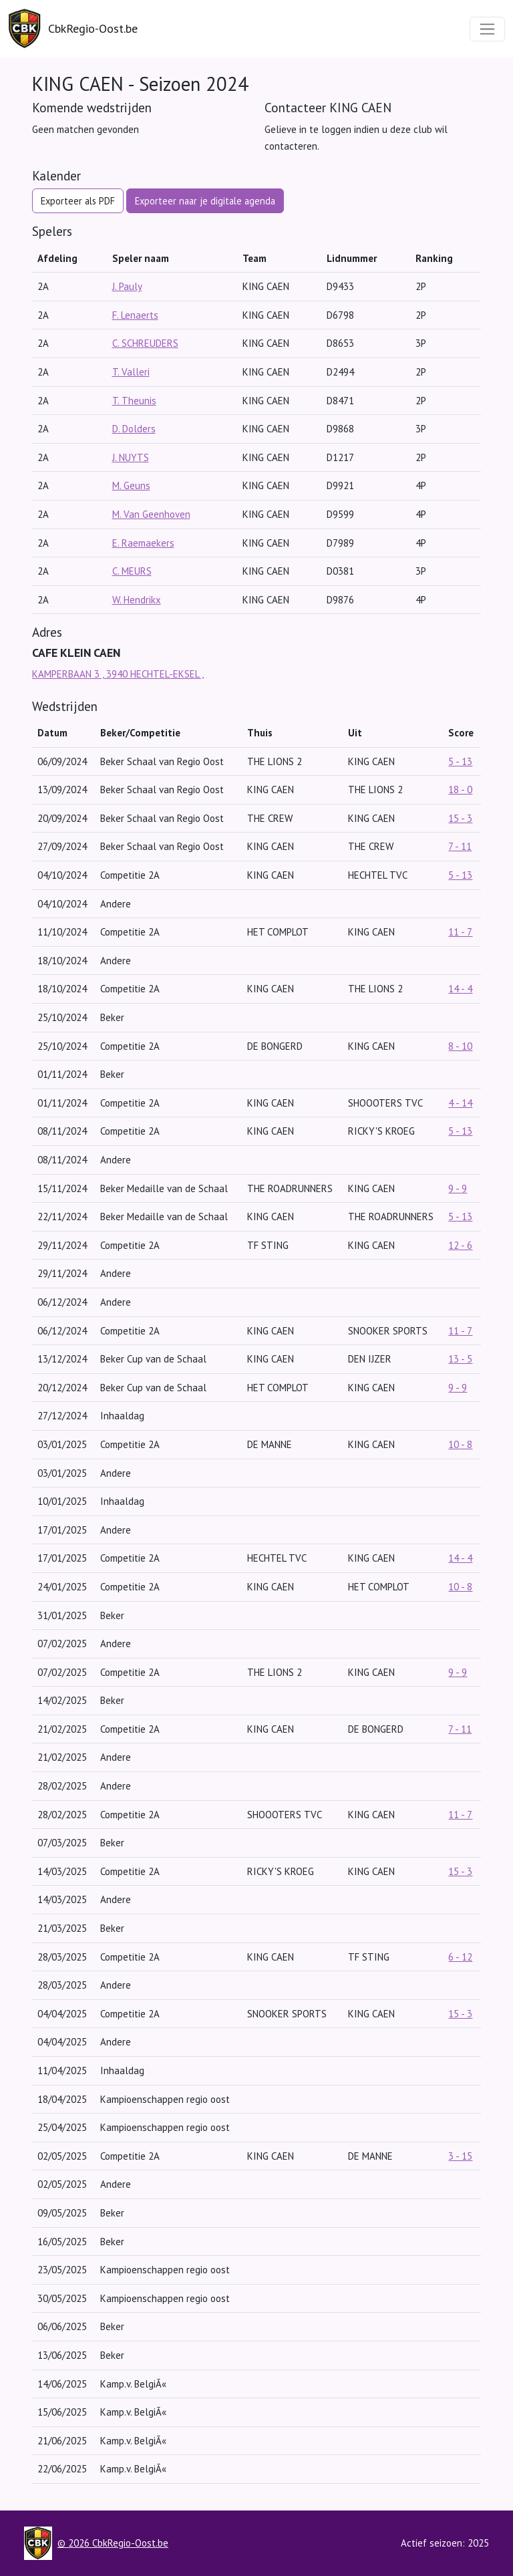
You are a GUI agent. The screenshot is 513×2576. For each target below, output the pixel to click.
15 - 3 (460, 818)
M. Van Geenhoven (151, 514)
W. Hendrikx (136, 599)
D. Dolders (134, 428)
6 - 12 (460, 1957)
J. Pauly (127, 286)
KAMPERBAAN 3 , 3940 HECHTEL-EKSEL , (118, 674)
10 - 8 (460, 1444)
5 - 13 (460, 761)
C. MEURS (132, 571)
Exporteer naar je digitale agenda (205, 200)
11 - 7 (460, 931)
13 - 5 (460, 1358)
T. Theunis (134, 400)
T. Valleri (131, 372)
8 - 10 (460, 1046)
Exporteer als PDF (78, 200)
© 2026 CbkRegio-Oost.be (112, 2543)
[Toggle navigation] (487, 29)
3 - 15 (460, 2156)
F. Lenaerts (135, 315)
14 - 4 (460, 988)
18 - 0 (460, 789)
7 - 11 (460, 846)
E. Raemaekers (143, 543)
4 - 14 (460, 1103)
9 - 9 (457, 1188)
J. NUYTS (130, 457)
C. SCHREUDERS (145, 343)
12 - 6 (460, 1245)
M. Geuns (131, 485)
